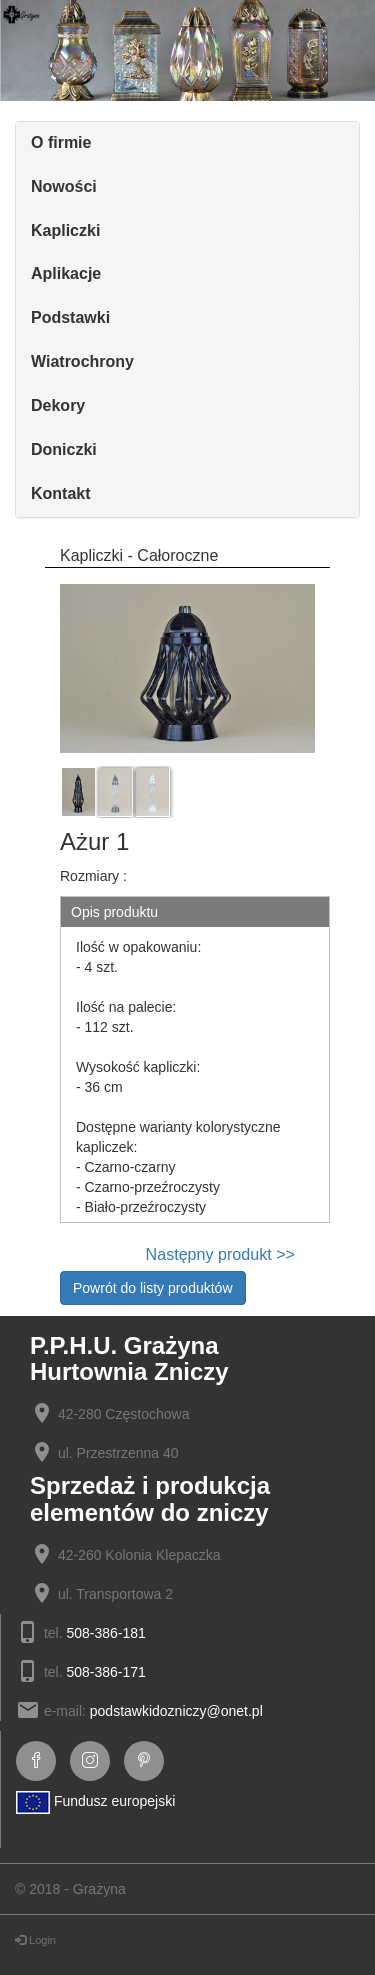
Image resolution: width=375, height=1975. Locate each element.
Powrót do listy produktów (153, 1288)
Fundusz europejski (95, 1801)
